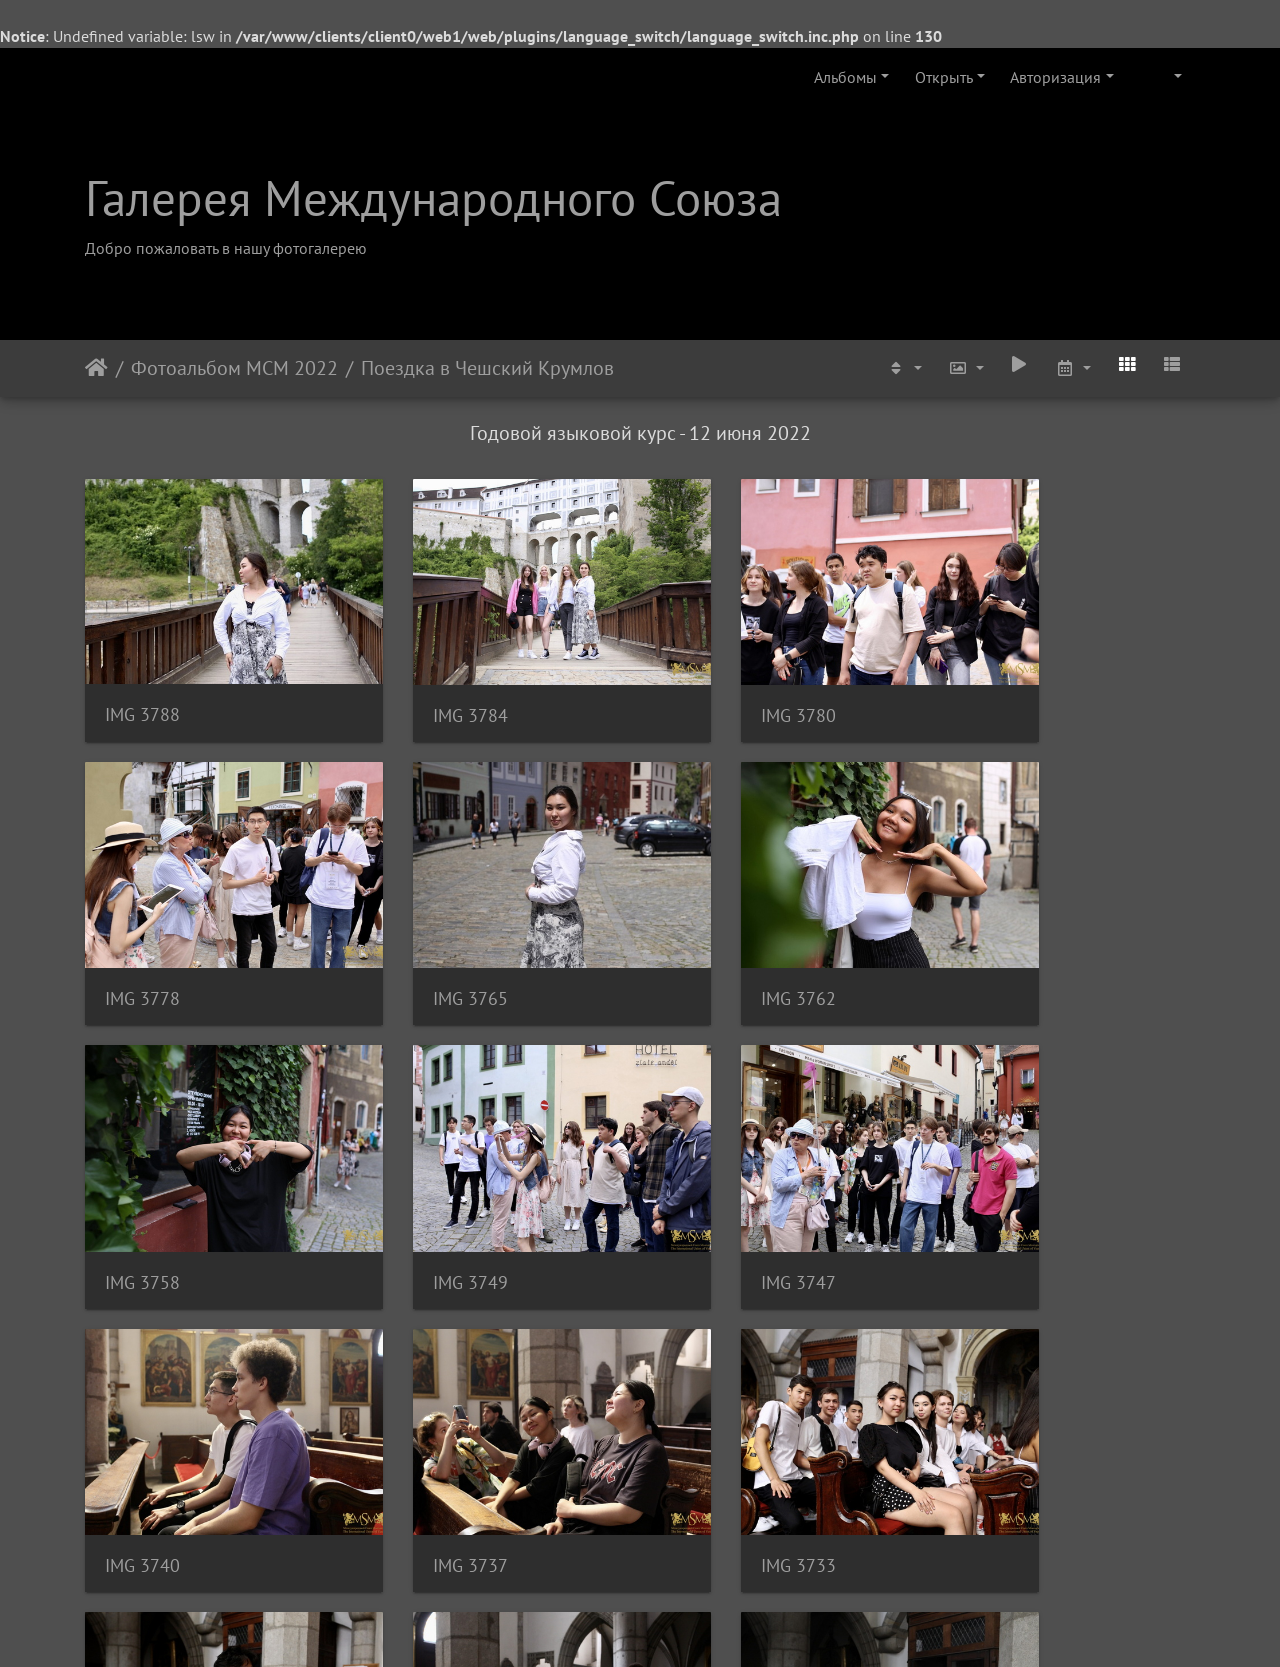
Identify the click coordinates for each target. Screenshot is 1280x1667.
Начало (96, 368)
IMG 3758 (712, 939)
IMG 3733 (997, 1193)
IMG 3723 (712, 1446)
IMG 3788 (142, 685)
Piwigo (667, 1625)
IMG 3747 (142, 1193)
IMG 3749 (997, 939)
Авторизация (1055, 77)
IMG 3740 (427, 1193)
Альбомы (845, 77)
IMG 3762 (427, 938)
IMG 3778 (997, 685)
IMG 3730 (142, 1446)
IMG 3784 (427, 685)
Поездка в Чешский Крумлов (487, 368)
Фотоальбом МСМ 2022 (234, 368)
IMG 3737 (712, 1193)
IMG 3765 (142, 939)
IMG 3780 (712, 685)
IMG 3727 (427, 1446)
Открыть (944, 77)
